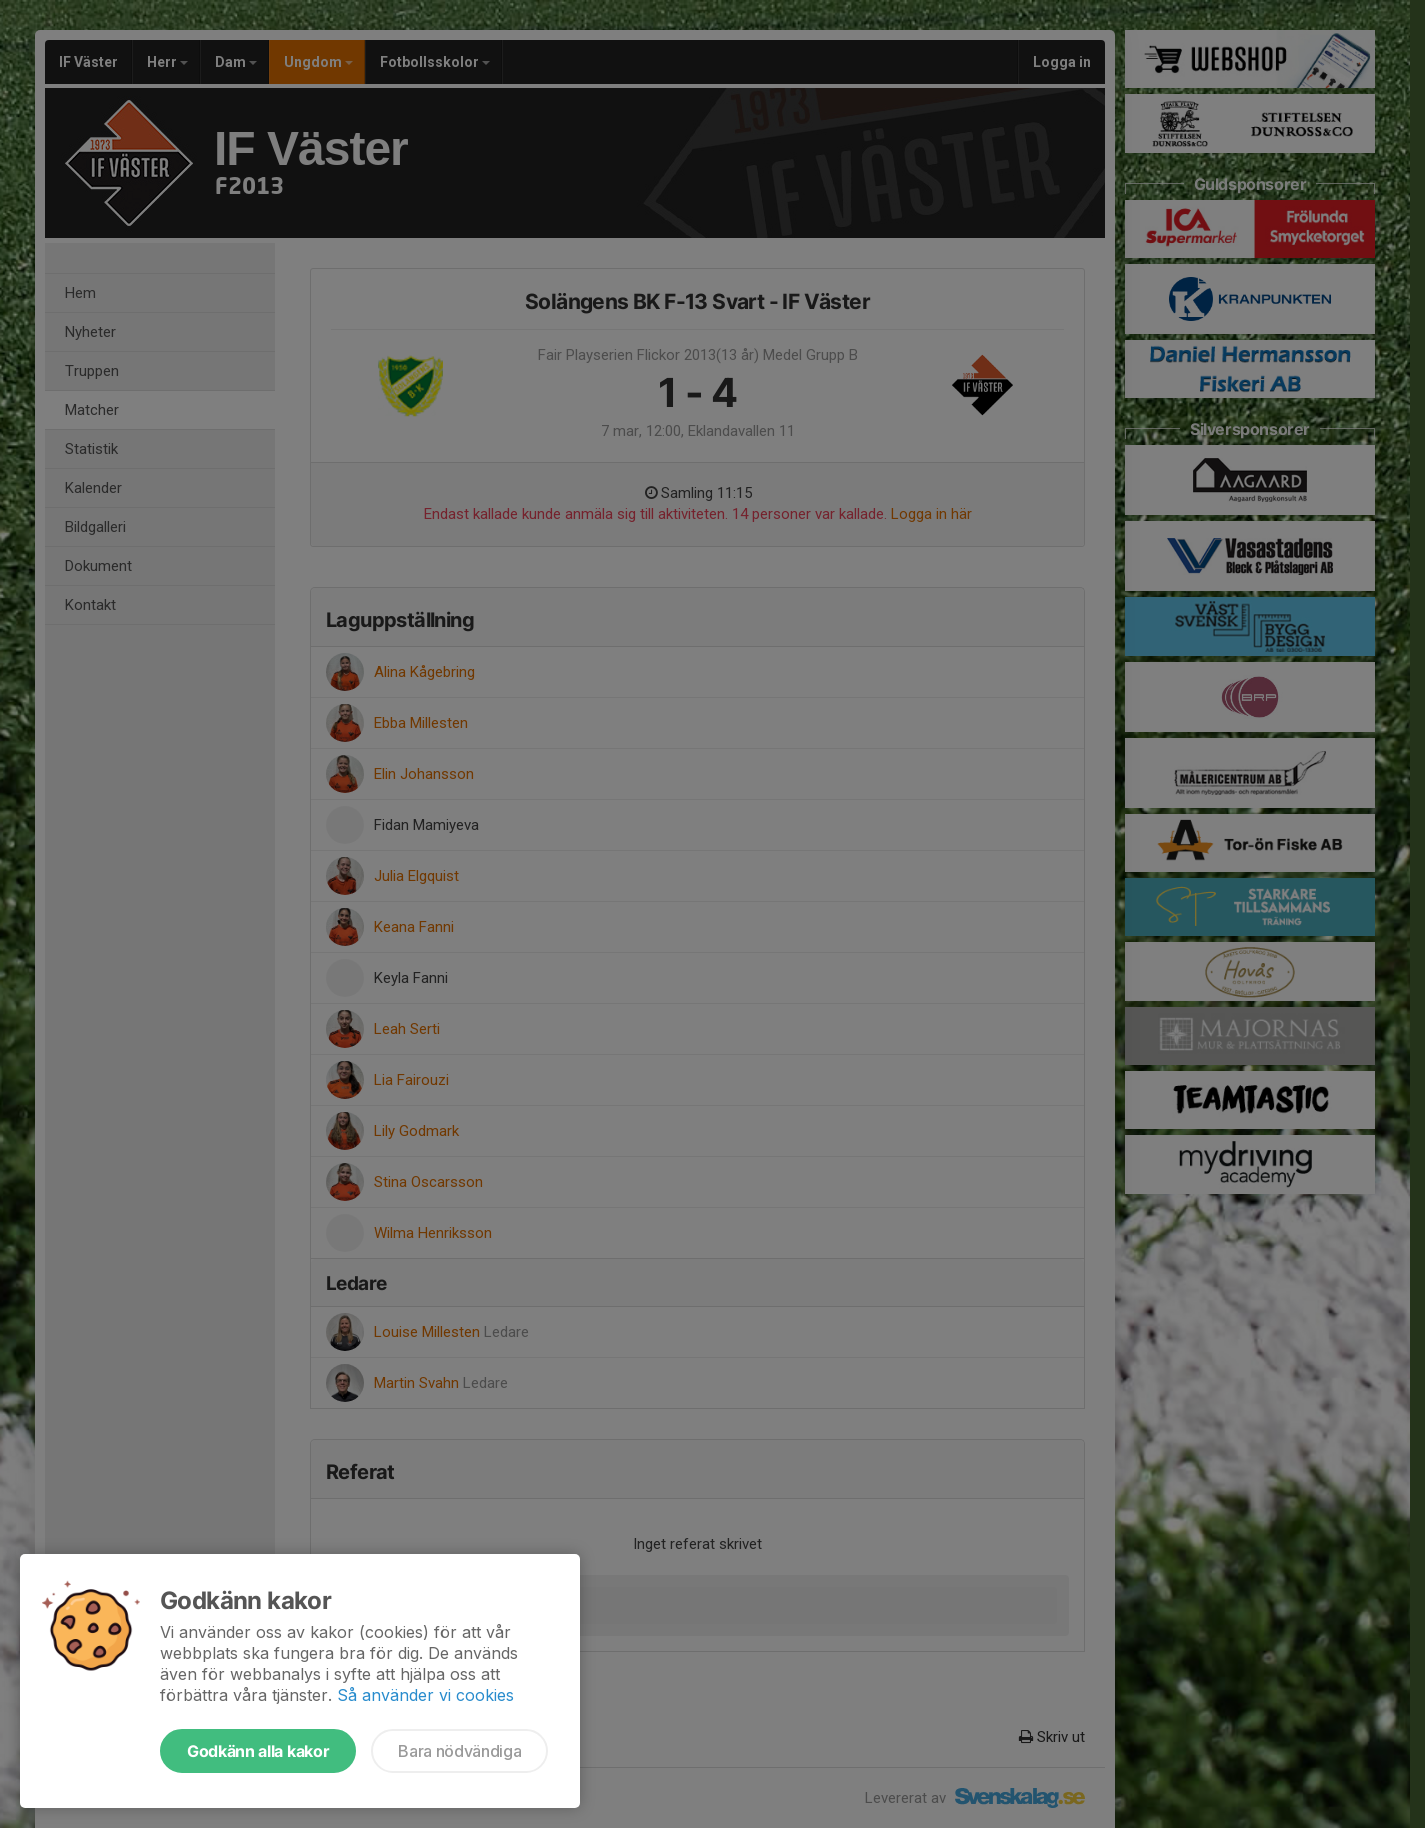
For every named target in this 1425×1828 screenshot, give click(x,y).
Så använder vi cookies (425, 1695)
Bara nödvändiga (459, 1751)
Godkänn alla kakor (258, 1751)
